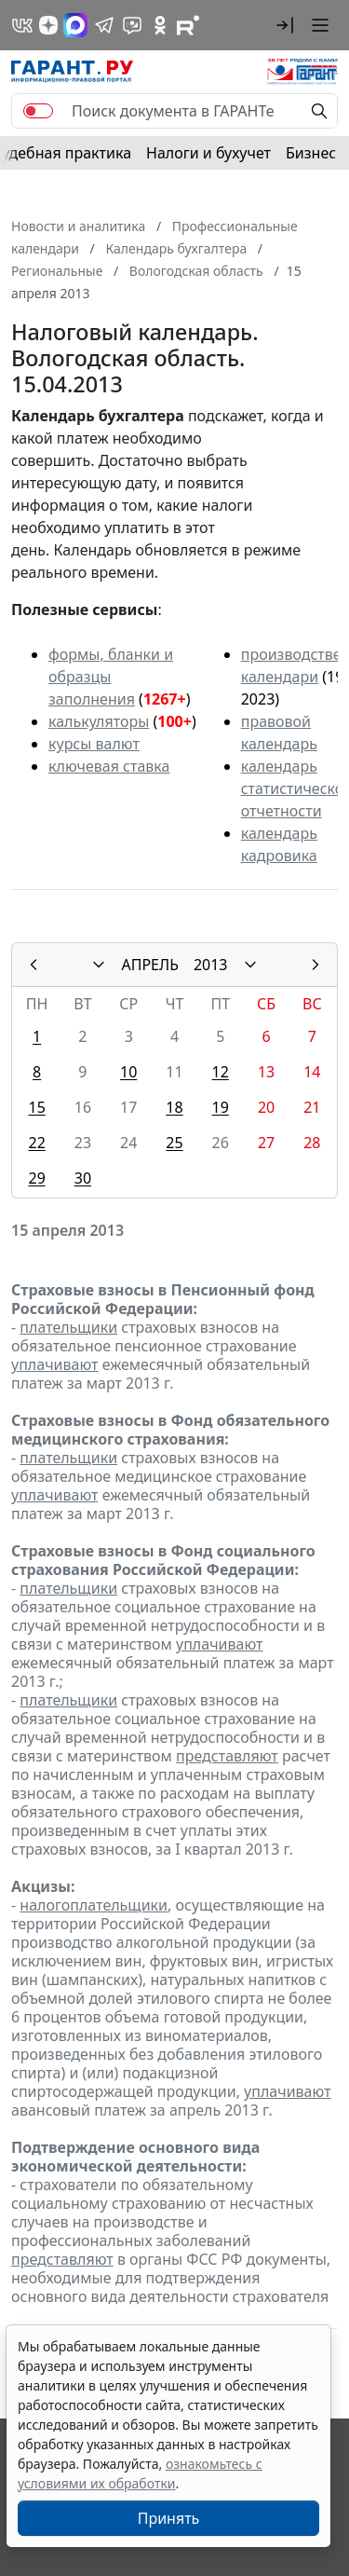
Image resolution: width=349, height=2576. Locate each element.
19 (220, 1107)
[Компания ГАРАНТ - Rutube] (188, 25)
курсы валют (94, 743)
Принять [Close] (169, 2518)
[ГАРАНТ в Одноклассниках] (160, 25)
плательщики (68, 1327)
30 (82, 1178)
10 (128, 1072)
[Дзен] (48, 25)
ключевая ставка (108, 766)
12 (220, 1072)
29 (36, 1178)
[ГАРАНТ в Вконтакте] (22, 25)
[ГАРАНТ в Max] (75, 25)
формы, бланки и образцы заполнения (110, 676)
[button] (284, 25)
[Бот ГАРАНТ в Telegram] (132, 25)
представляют (227, 1756)
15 (36, 1107)
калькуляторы (98, 721)
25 (174, 1142)
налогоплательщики (94, 1905)
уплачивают (54, 1364)
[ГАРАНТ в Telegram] (104, 25)
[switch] (38, 110)
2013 (211, 964)
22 (36, 1142)
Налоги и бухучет (208, 153)
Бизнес (311, 153)
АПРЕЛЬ (149, 964)
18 (174, 1107)
